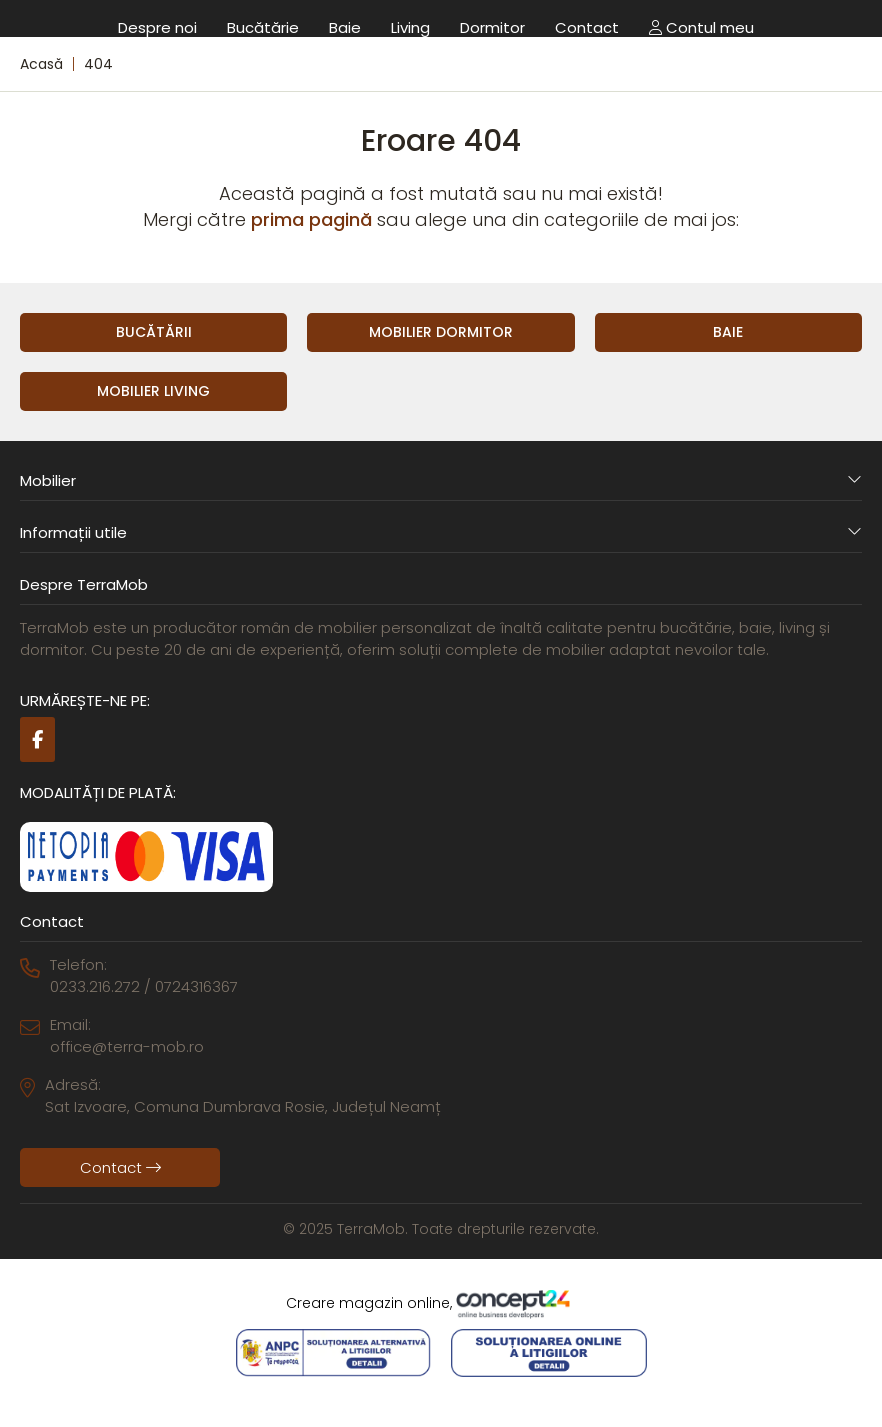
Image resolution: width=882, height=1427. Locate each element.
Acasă (41, 64)
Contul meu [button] (701, 27)
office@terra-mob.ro (127, 1046)
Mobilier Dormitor (441, 332)
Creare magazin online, (441, 1304)
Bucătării (154, 332)
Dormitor (492, 27)
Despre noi (157, 27)
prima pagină (311, 219)
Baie (345, 27)
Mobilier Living (153, 391)
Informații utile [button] (441, 532)
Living (410, 27)
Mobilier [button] (441, 480)
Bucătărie (263, 27)
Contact (587, 27)
